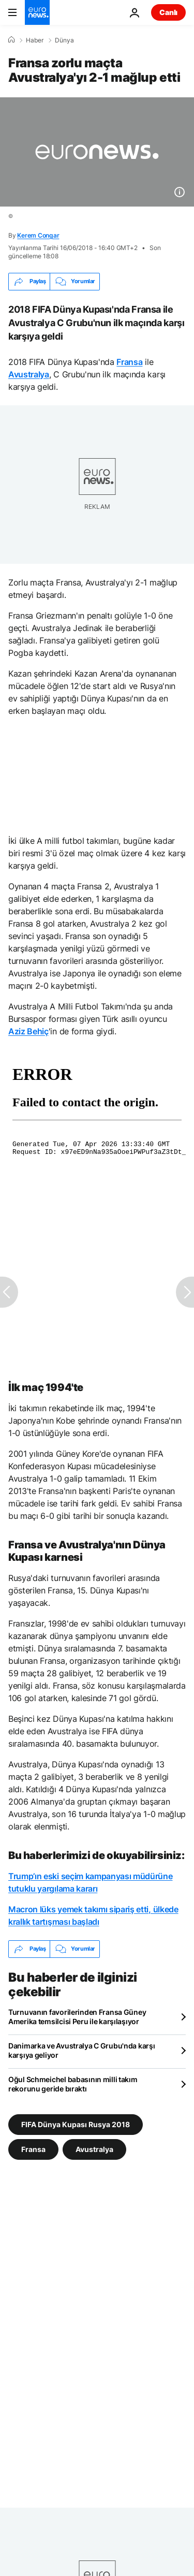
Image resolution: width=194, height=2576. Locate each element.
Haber (34, 40)
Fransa (129, 362)
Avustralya (28, 374)
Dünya (64, 40)
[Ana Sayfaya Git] (37, 12)
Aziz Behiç (28, 1031)
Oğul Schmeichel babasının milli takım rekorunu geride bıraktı (73, 2084)
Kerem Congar (38, 235)
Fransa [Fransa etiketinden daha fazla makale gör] (33, 2148)
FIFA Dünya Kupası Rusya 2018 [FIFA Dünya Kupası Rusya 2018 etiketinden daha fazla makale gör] (75, 2123)
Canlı (168, 12)
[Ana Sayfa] (11, 39)
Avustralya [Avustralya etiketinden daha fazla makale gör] (94, 2148)
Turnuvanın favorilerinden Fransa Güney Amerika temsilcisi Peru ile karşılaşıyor (77, 2017)
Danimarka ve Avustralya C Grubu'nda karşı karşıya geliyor (81, 2050)
